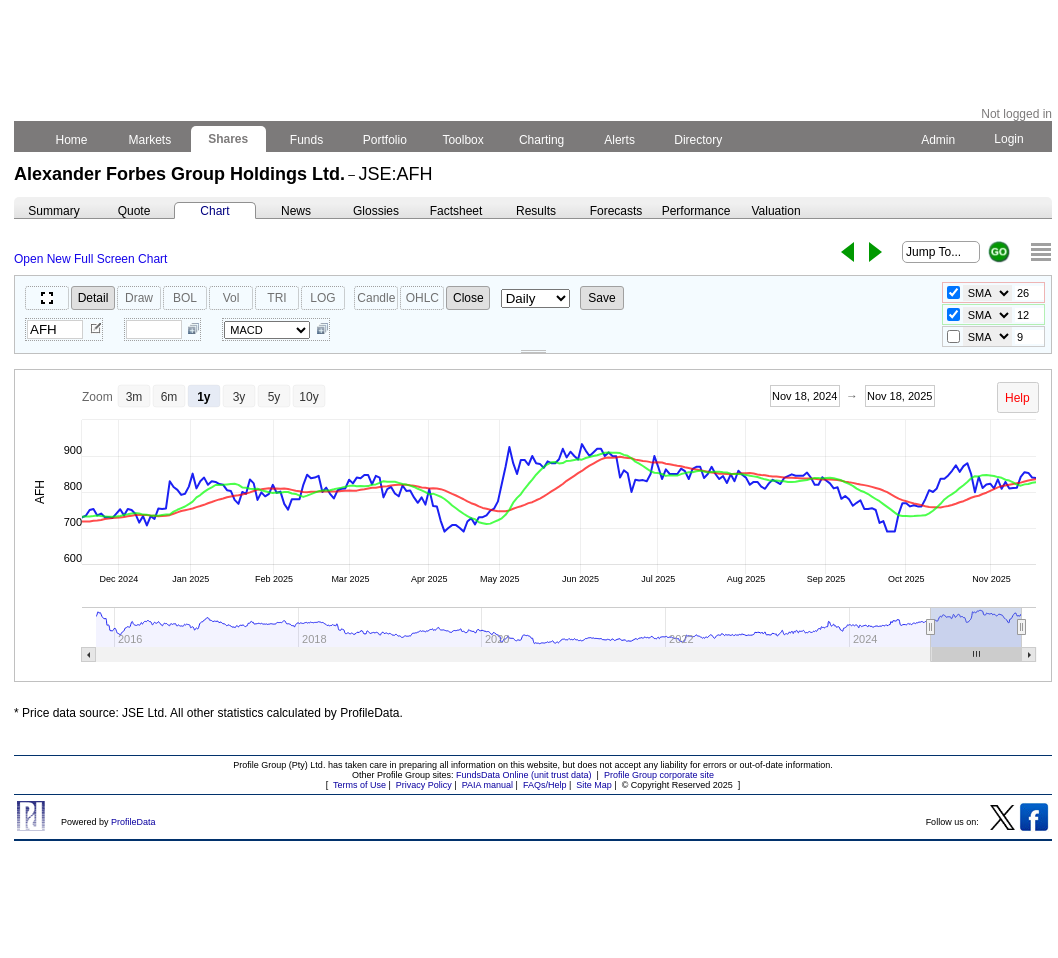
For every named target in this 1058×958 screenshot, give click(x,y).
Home (71, 140)
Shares (228, 139)
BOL (185, 298)
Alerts (620, 140)
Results (536, 211)
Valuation (775, 211)
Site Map (594, 785)
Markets (149, 140)
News (296, 211)
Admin (938, 140)
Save (601, 298)
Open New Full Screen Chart (90, 259)
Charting (542, 140)
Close (468, 298)
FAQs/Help (545, 785)
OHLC (422, 298)
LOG (322, 298)
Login (1009, 139)
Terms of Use (359, 785)
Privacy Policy (424, 785)
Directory (698, 140)
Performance (696, 211)
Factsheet (456, 211)
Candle (376, 298)
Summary (53, 211)
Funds (307, 140)
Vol (231, 298)
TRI (276, 298)
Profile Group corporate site (659, 775)
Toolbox (463, 140)
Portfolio (385, 140)
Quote (134, 211)
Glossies (376, 211)
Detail (93, 298)
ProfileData (133, 822)
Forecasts (616, 211)
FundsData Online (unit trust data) (524, 775)
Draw (139, 298)
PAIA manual (487, 785)
